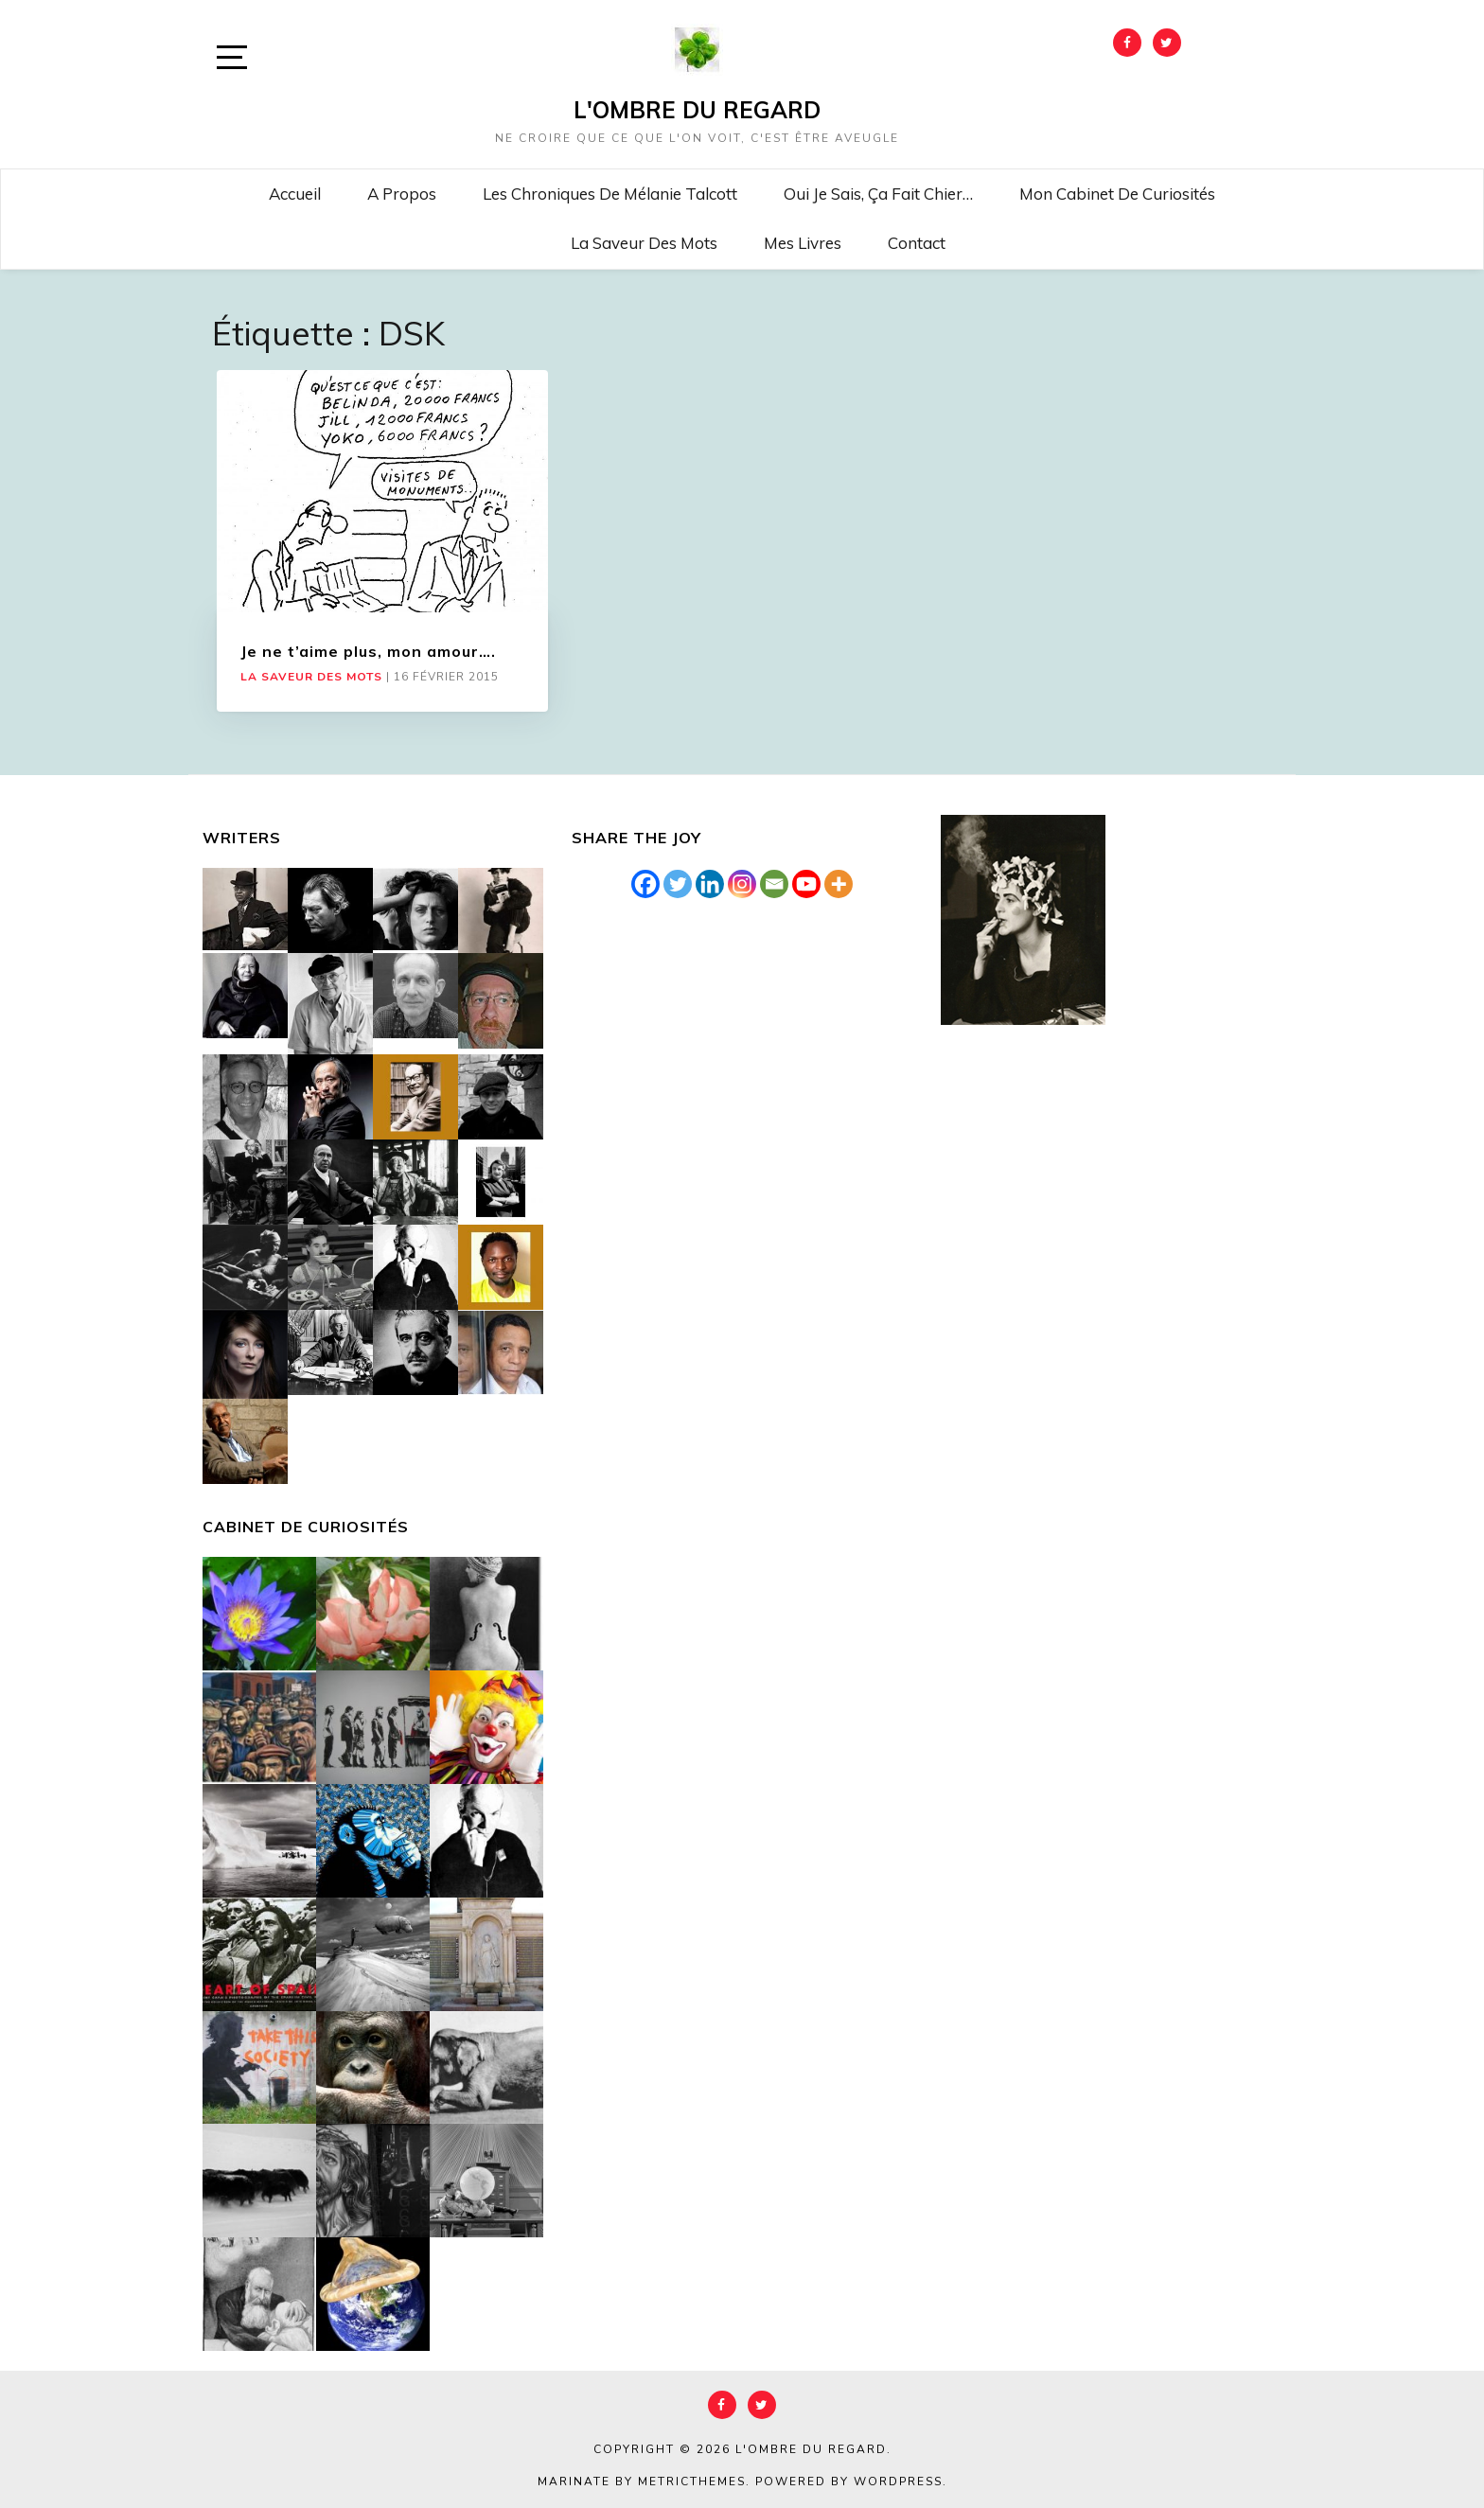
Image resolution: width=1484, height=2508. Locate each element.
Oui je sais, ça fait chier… (878, 193)
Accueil (295, 193)
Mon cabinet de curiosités (1117, 193)
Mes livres (802, 243)
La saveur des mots (644, 243)
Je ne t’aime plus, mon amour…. (368, 651)
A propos (401, 193)
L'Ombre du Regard (697, 110)
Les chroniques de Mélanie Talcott (610, 193)
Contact (916, 243)
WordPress (898, 2481)
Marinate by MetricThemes (642, 2481)
